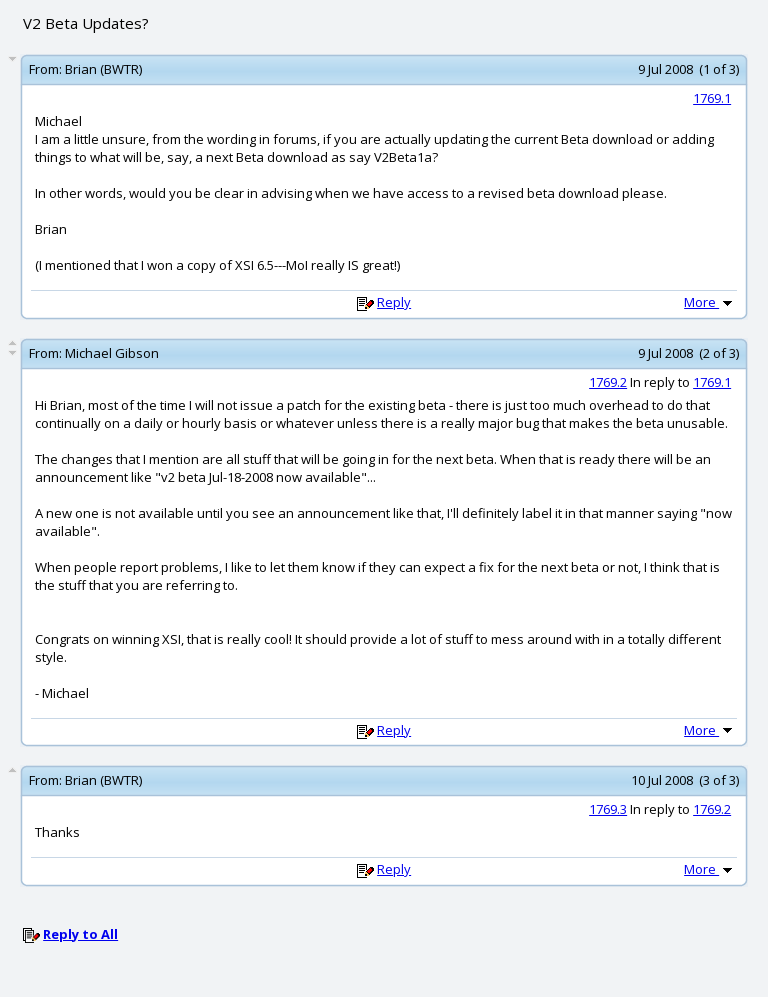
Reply (394, 302)
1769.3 (608, 809)
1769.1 (712, 98)
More (710, 302)
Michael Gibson (112, 353)
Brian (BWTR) (103, 69)
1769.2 (608, 382)
